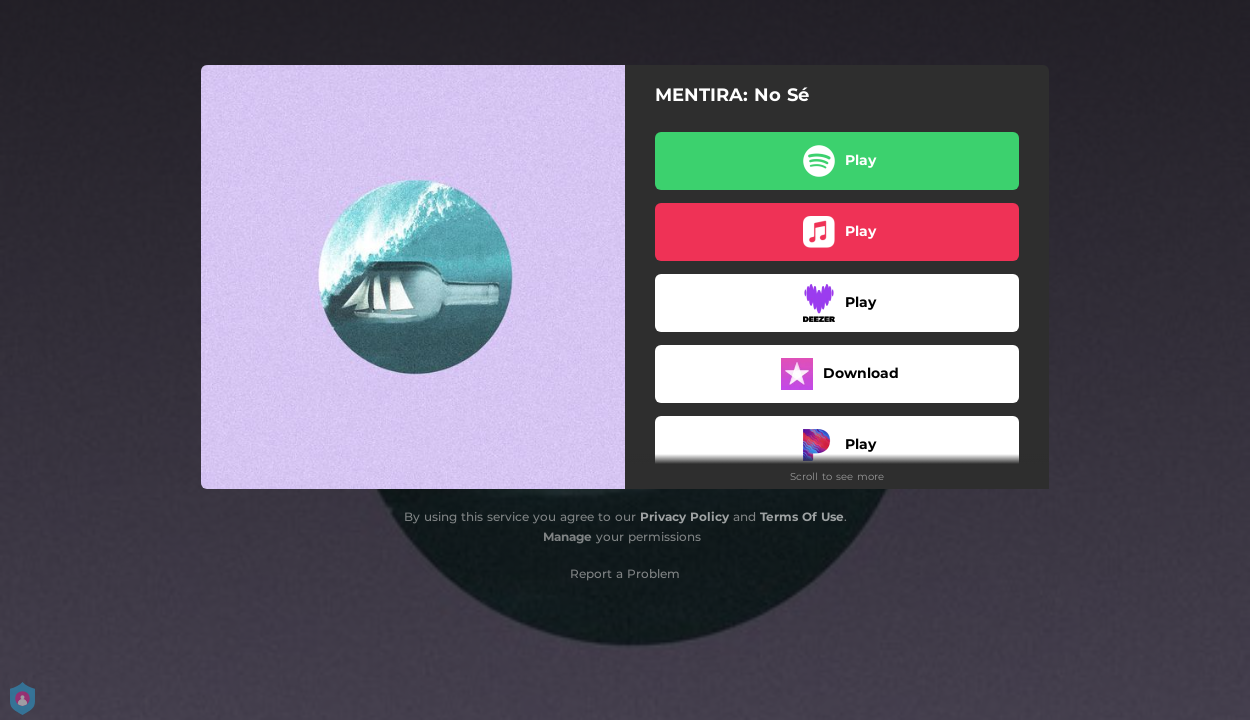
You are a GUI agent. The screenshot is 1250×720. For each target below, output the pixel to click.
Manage (567, 536)
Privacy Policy (684, 516)
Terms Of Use (802, 516)
